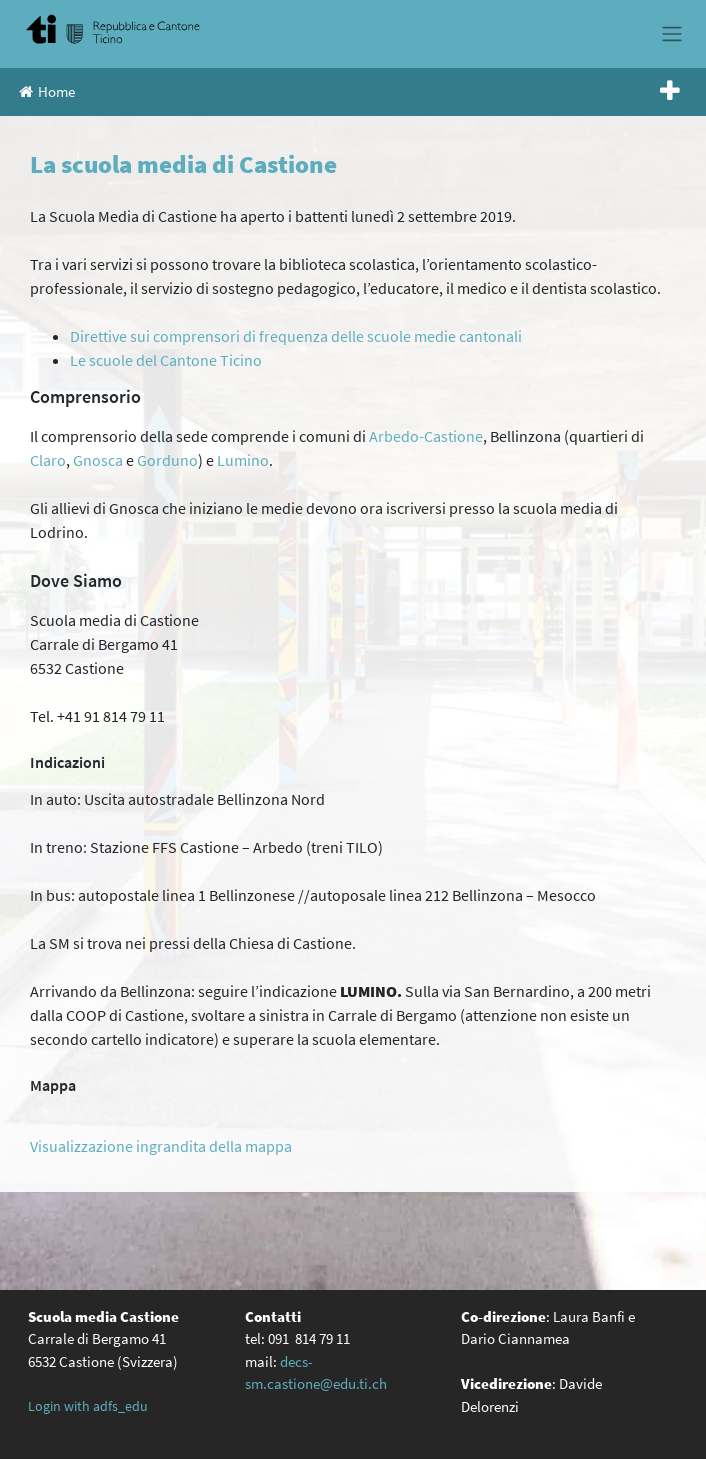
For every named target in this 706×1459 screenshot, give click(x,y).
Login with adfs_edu (88, 1406)
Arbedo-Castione (426, 436)
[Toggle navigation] (671, 34)
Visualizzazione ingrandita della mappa (161, 1146)
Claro (48, 460)
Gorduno (167, 460)
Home (47, 91)
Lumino (243, 460)
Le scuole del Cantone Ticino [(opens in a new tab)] (166, 360)
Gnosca (98, 460)
